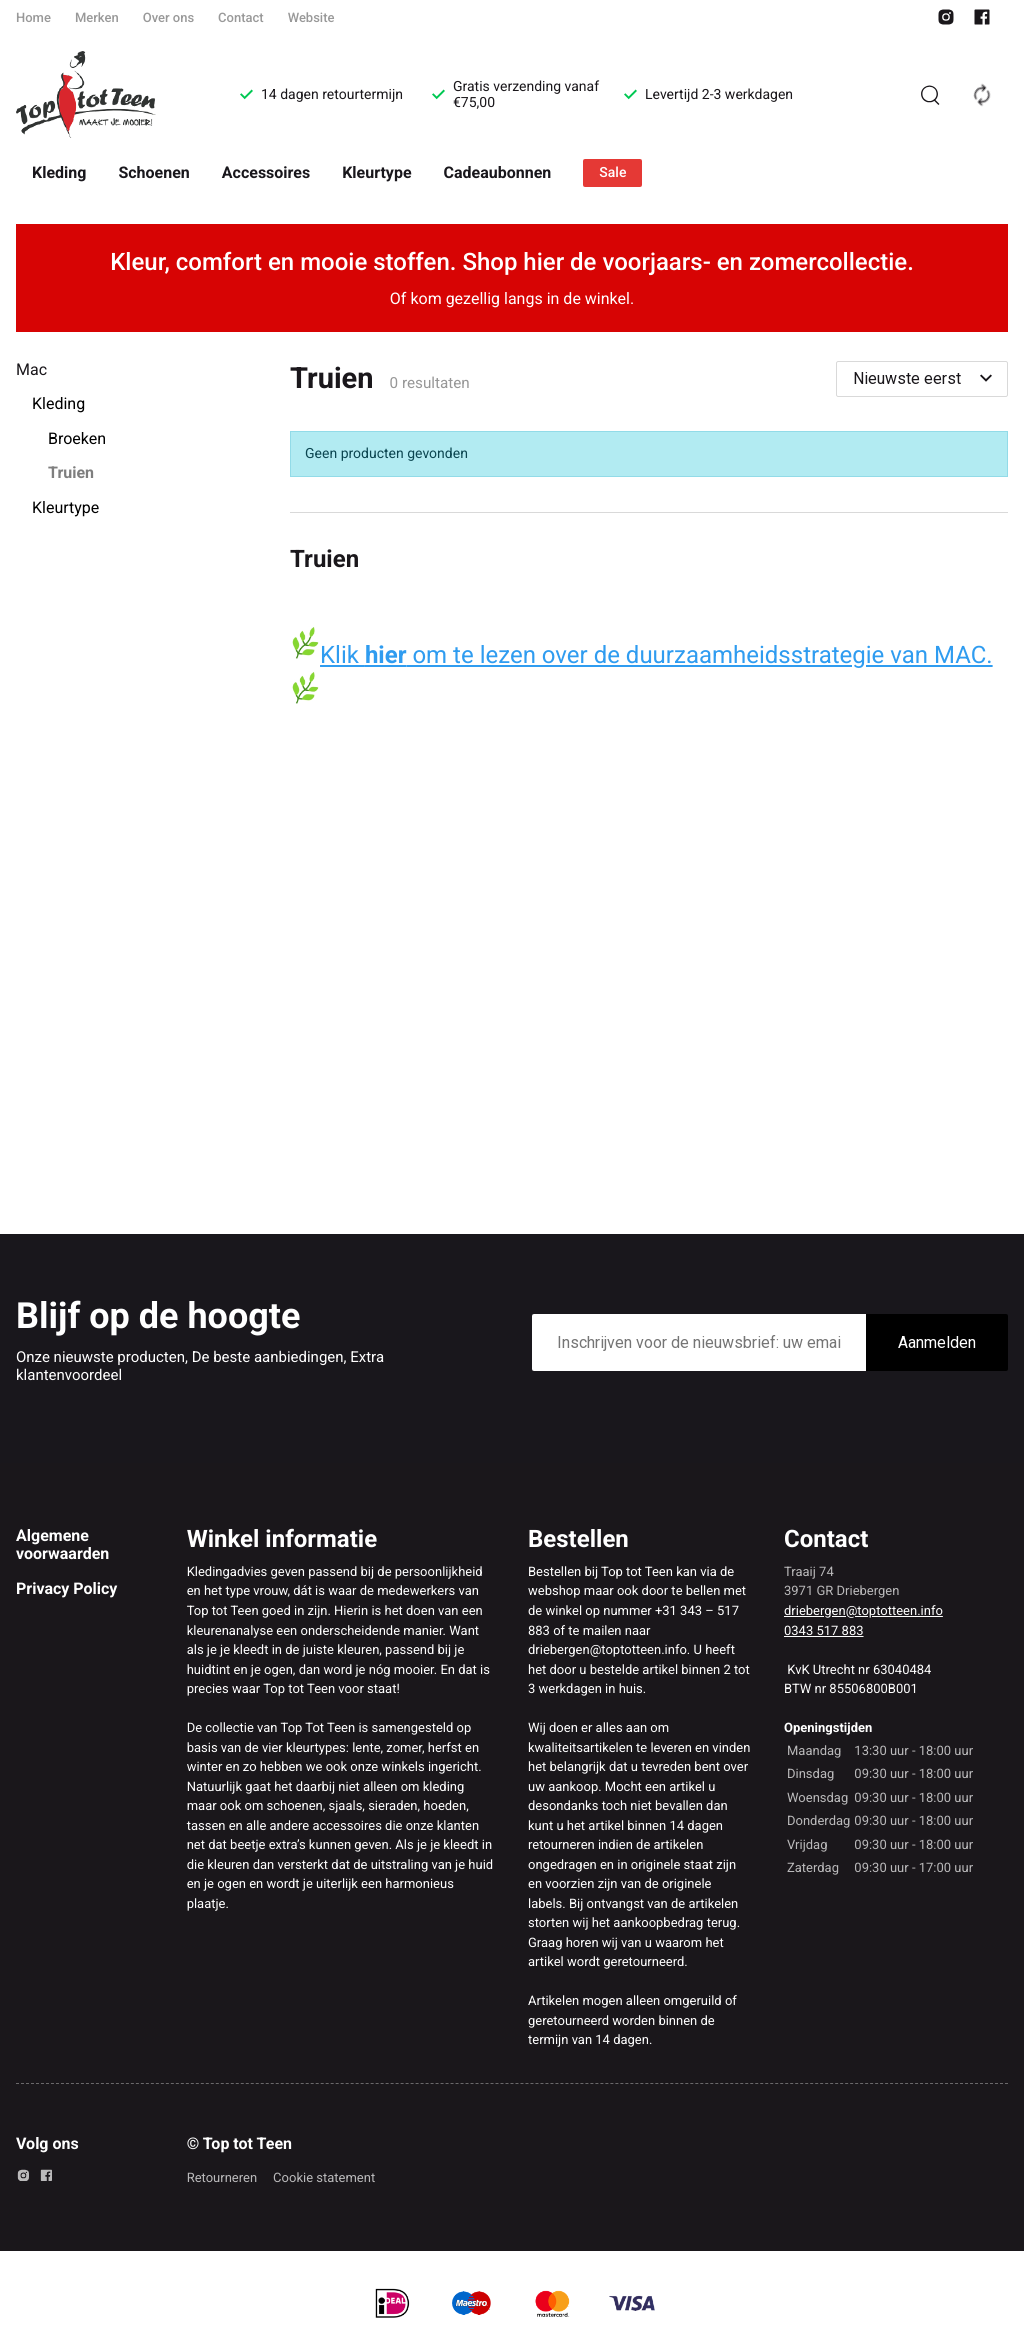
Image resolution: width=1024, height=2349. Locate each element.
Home (33, 18)
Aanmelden (937, 1342)
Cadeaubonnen (498, 172)
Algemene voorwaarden (62, 1544)
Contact (241, 18)
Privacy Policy (66, 1588)
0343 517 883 (824, 1631)
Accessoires (266, 172)
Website (311, 18)
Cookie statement (324, 2178)
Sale (612, 173)
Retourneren (222, 2178)
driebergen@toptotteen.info (863, 1611)
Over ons (168, 18)
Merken (97, 18)
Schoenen (153, 172)
